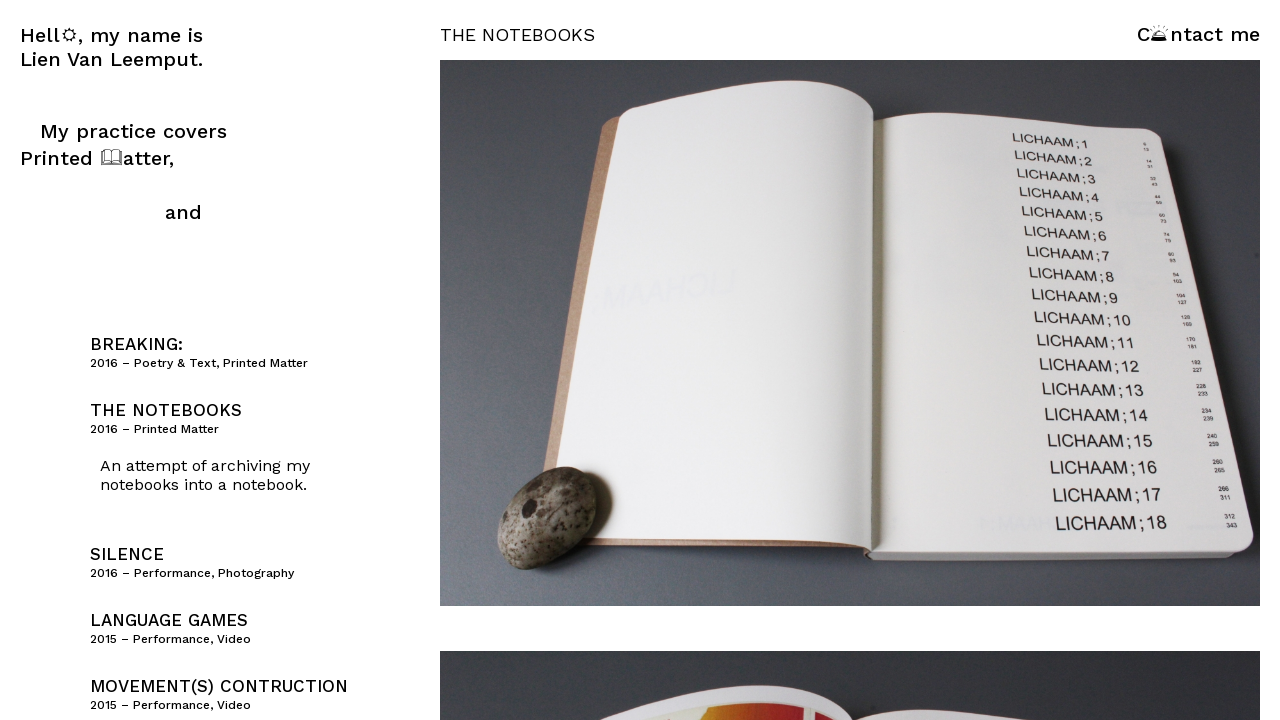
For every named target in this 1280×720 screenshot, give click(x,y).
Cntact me (1198, 34)
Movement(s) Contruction (219, 686)
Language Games (169, 620)
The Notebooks (166, 410)
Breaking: (136, 344)
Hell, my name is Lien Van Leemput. (111, 47)
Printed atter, (97, 158)
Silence (127, 554)
